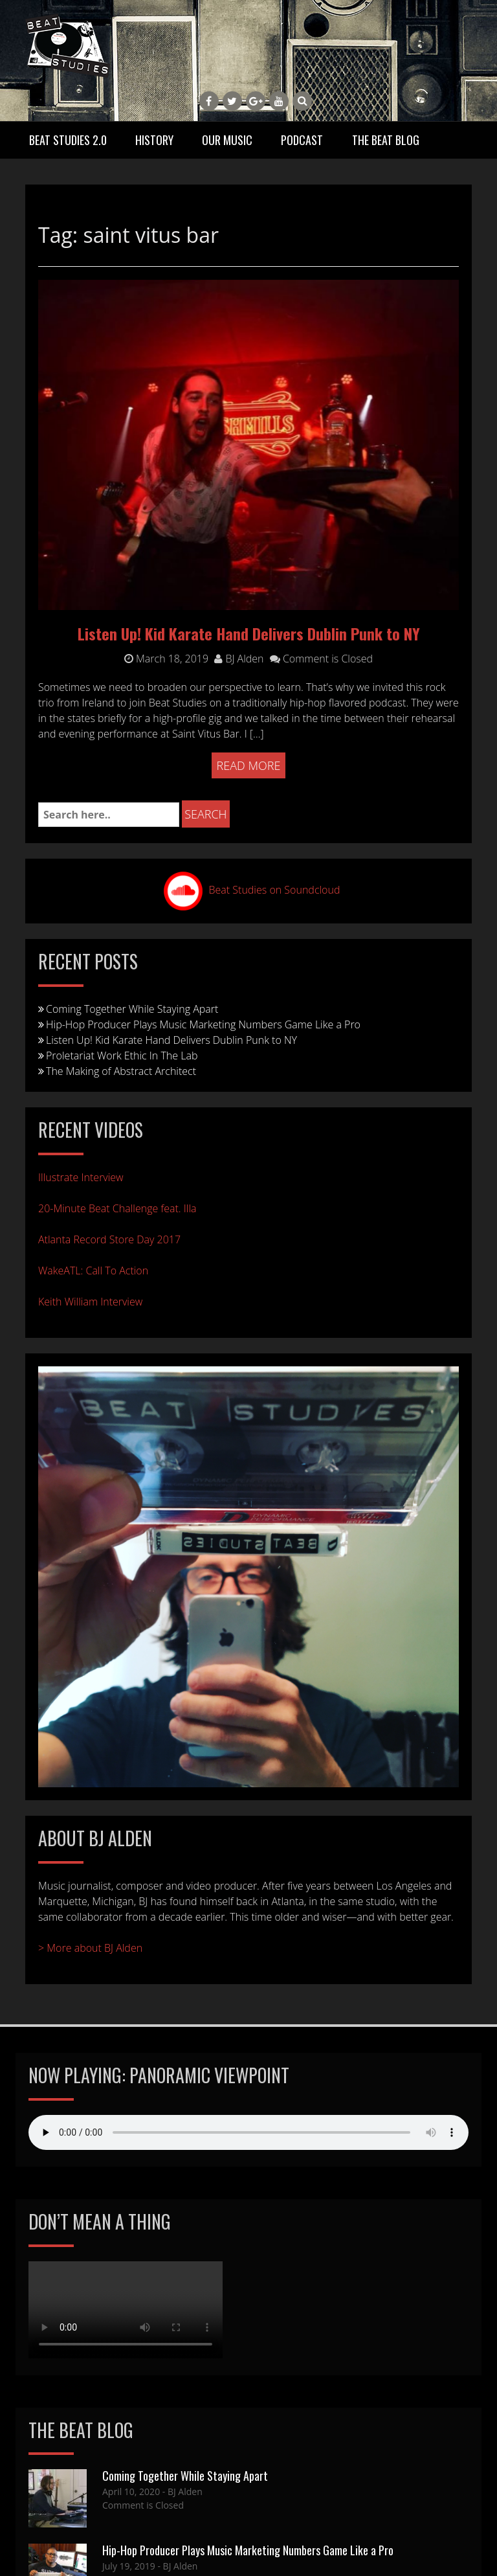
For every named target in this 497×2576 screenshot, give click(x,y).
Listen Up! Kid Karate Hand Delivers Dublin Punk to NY (249, 633)
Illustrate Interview (81, 1177)
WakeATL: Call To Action (93, 1270)
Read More (249, 765)
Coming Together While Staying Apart (132, 1009)
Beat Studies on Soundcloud (274, 890)
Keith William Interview (90, 1301)
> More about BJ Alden (90, 1948)
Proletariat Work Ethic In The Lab (121, 1055)
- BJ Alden (181, 2491)
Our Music (227, 139)
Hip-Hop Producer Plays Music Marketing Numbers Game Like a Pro (203, 1024)
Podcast (302, 139)
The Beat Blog (385, 139)
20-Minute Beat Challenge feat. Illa (117, 1208)
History (154, 139)
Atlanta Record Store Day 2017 (109, 1239)
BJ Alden (238, 658)
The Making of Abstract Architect (121, 1071)
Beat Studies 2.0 (68, 139)
